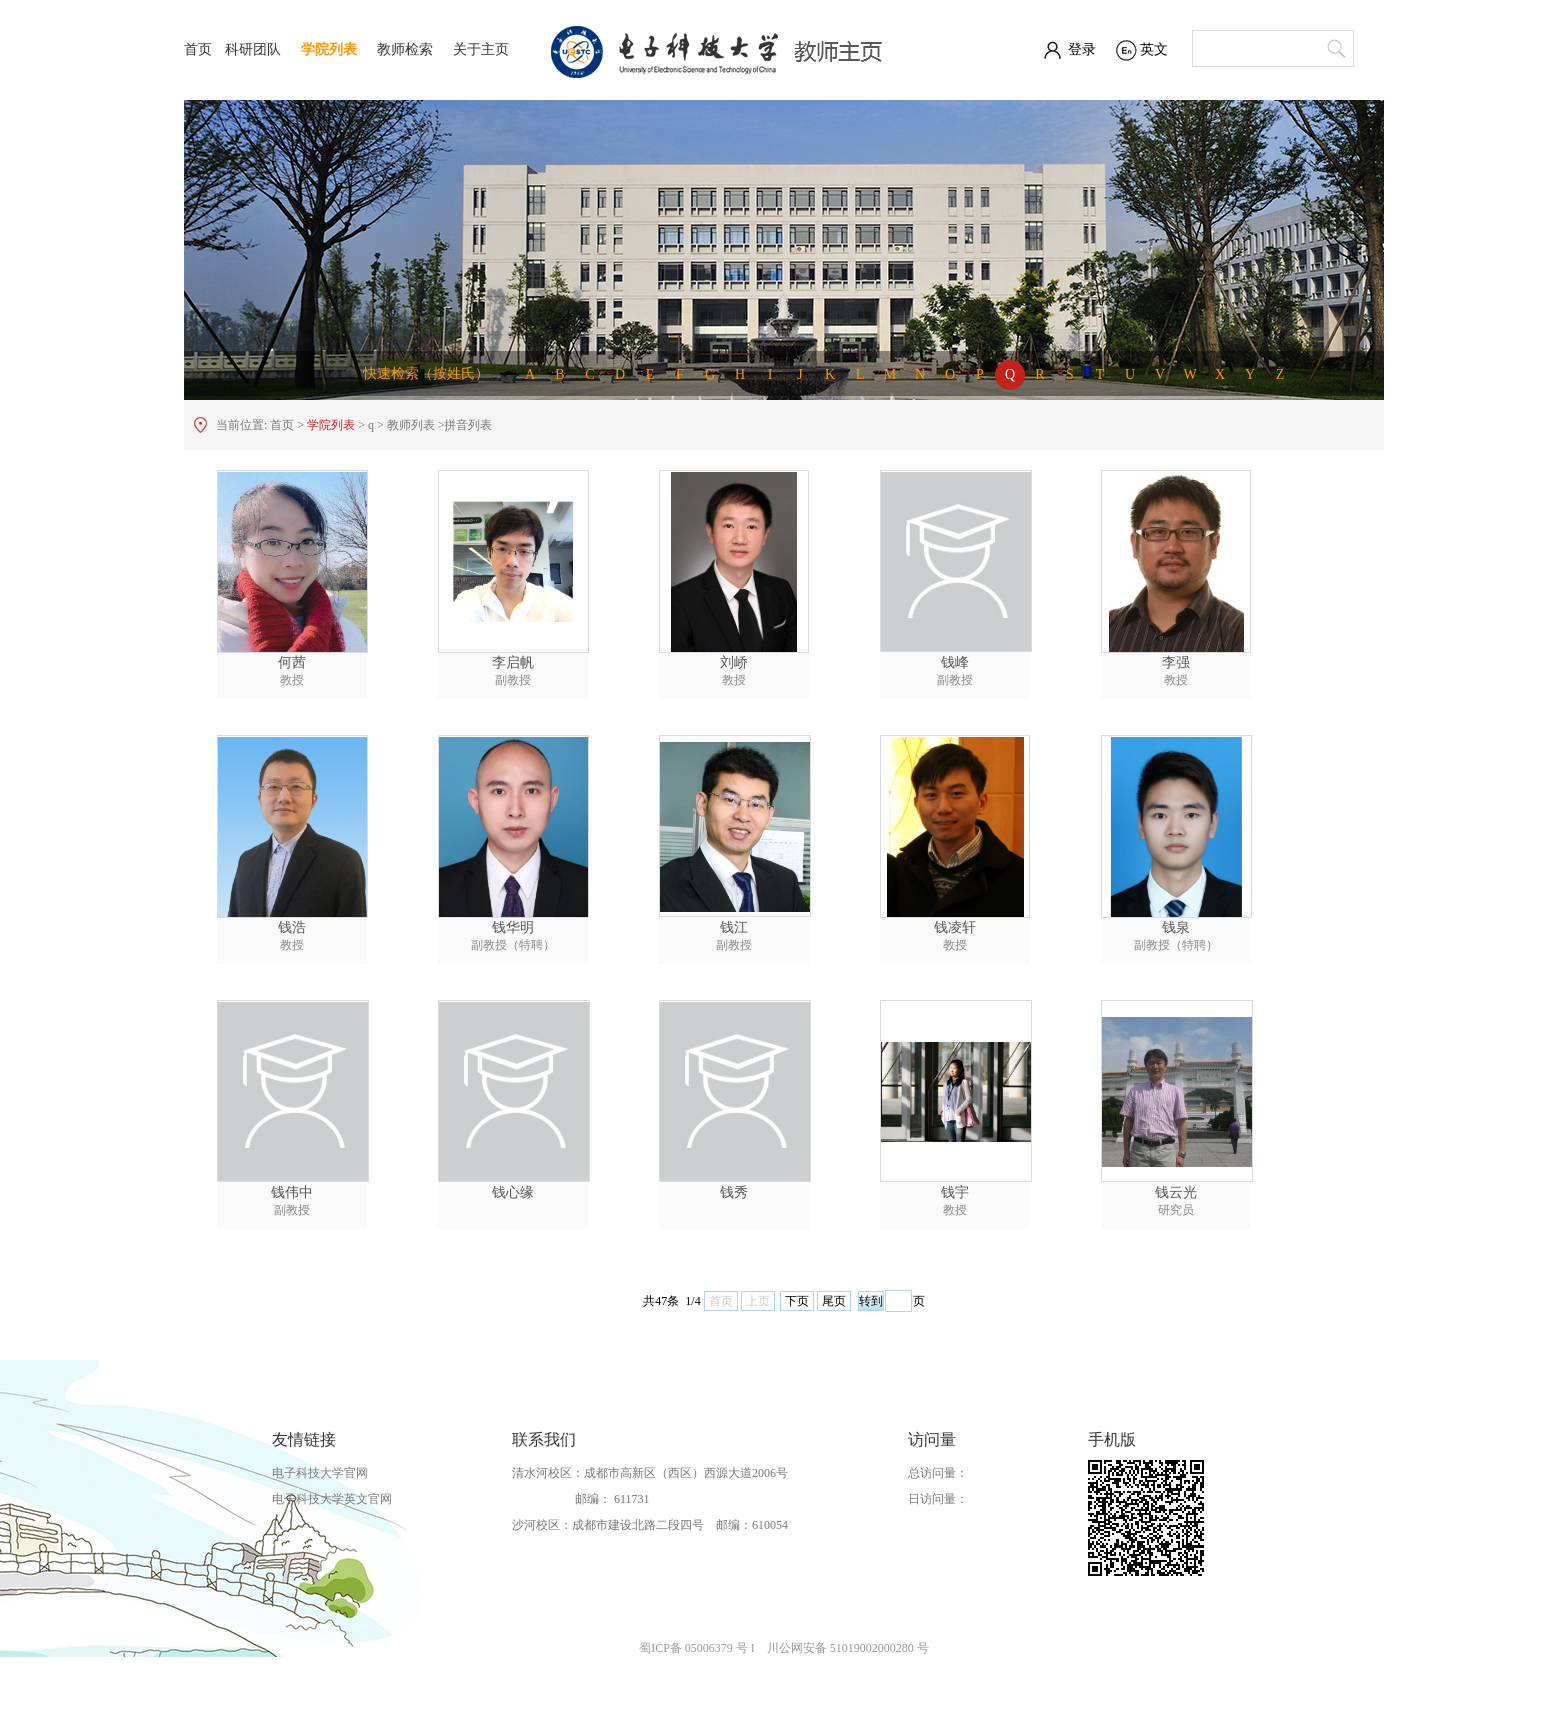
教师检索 (405, 49)
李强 (1176, 662)
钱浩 (292, 927)
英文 (1154, 49)
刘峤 (734, 662)
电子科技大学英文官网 (332, 1499)
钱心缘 (513, 1192)
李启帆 (513, 662)
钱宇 (955, 1192)
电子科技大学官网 (320, 1473)
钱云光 (1176, 1192)
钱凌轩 (955, 927)
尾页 (834, 1301)
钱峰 (955, 662)
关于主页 (481, 49)
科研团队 (253, 49)
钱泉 (1176, 927)
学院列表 (329, 49)
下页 (797, 1301)
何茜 (292, 662)
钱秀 (734, 1192)
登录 (1082, 49)
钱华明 (513, 927)
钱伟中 (292, 1192)
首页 (198, 49)
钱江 (734, 927)
